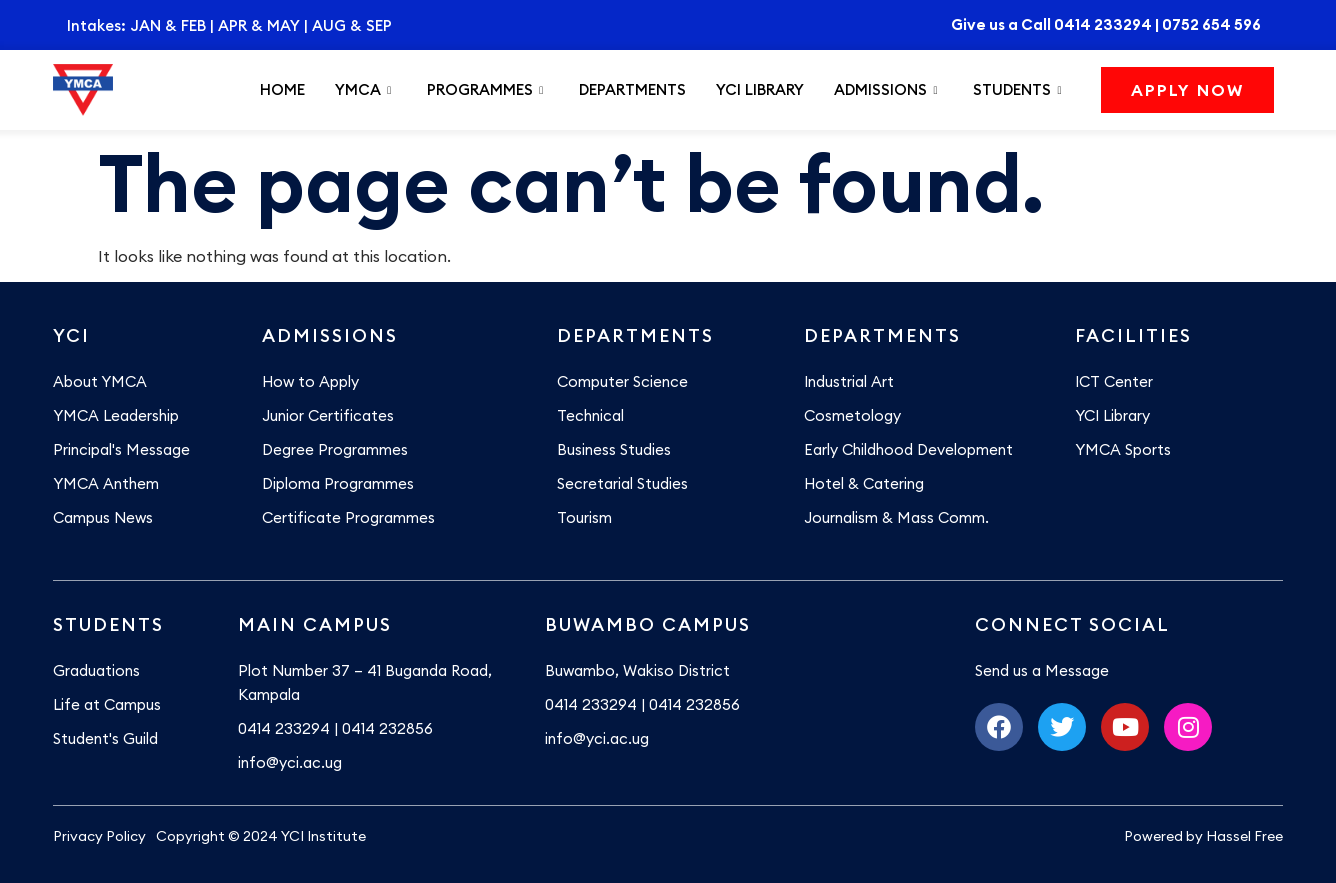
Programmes (485, 90)
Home (282, 89)
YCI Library (760, 89)
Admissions (885, 90)
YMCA (363, 90)
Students (1017, 90)
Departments (632, 89)
